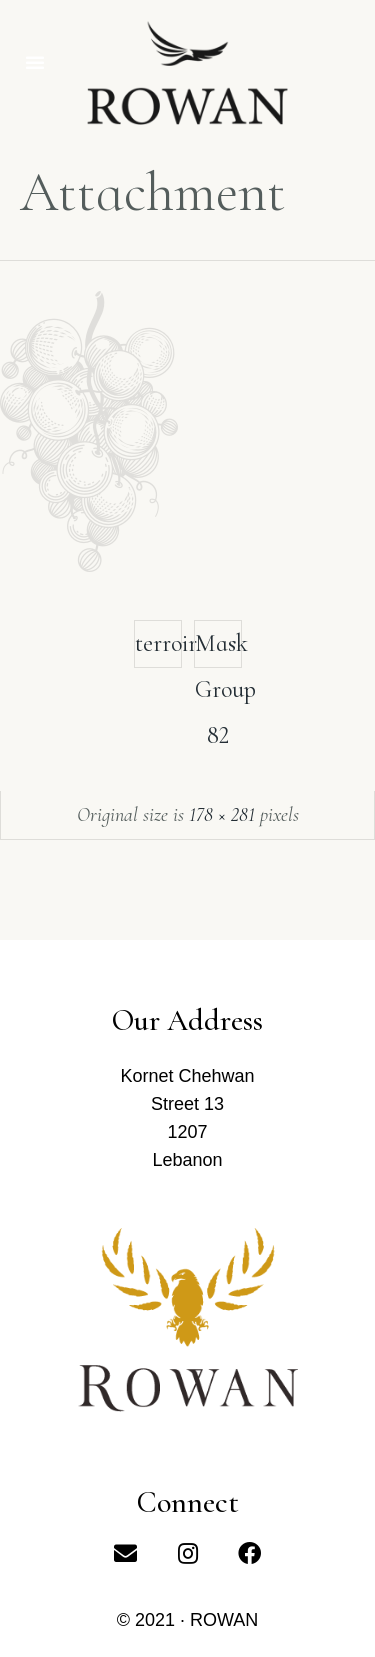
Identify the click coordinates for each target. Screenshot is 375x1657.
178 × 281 (222, 815)
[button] (35, 62)
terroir (158, 643)
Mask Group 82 (218, 648)
